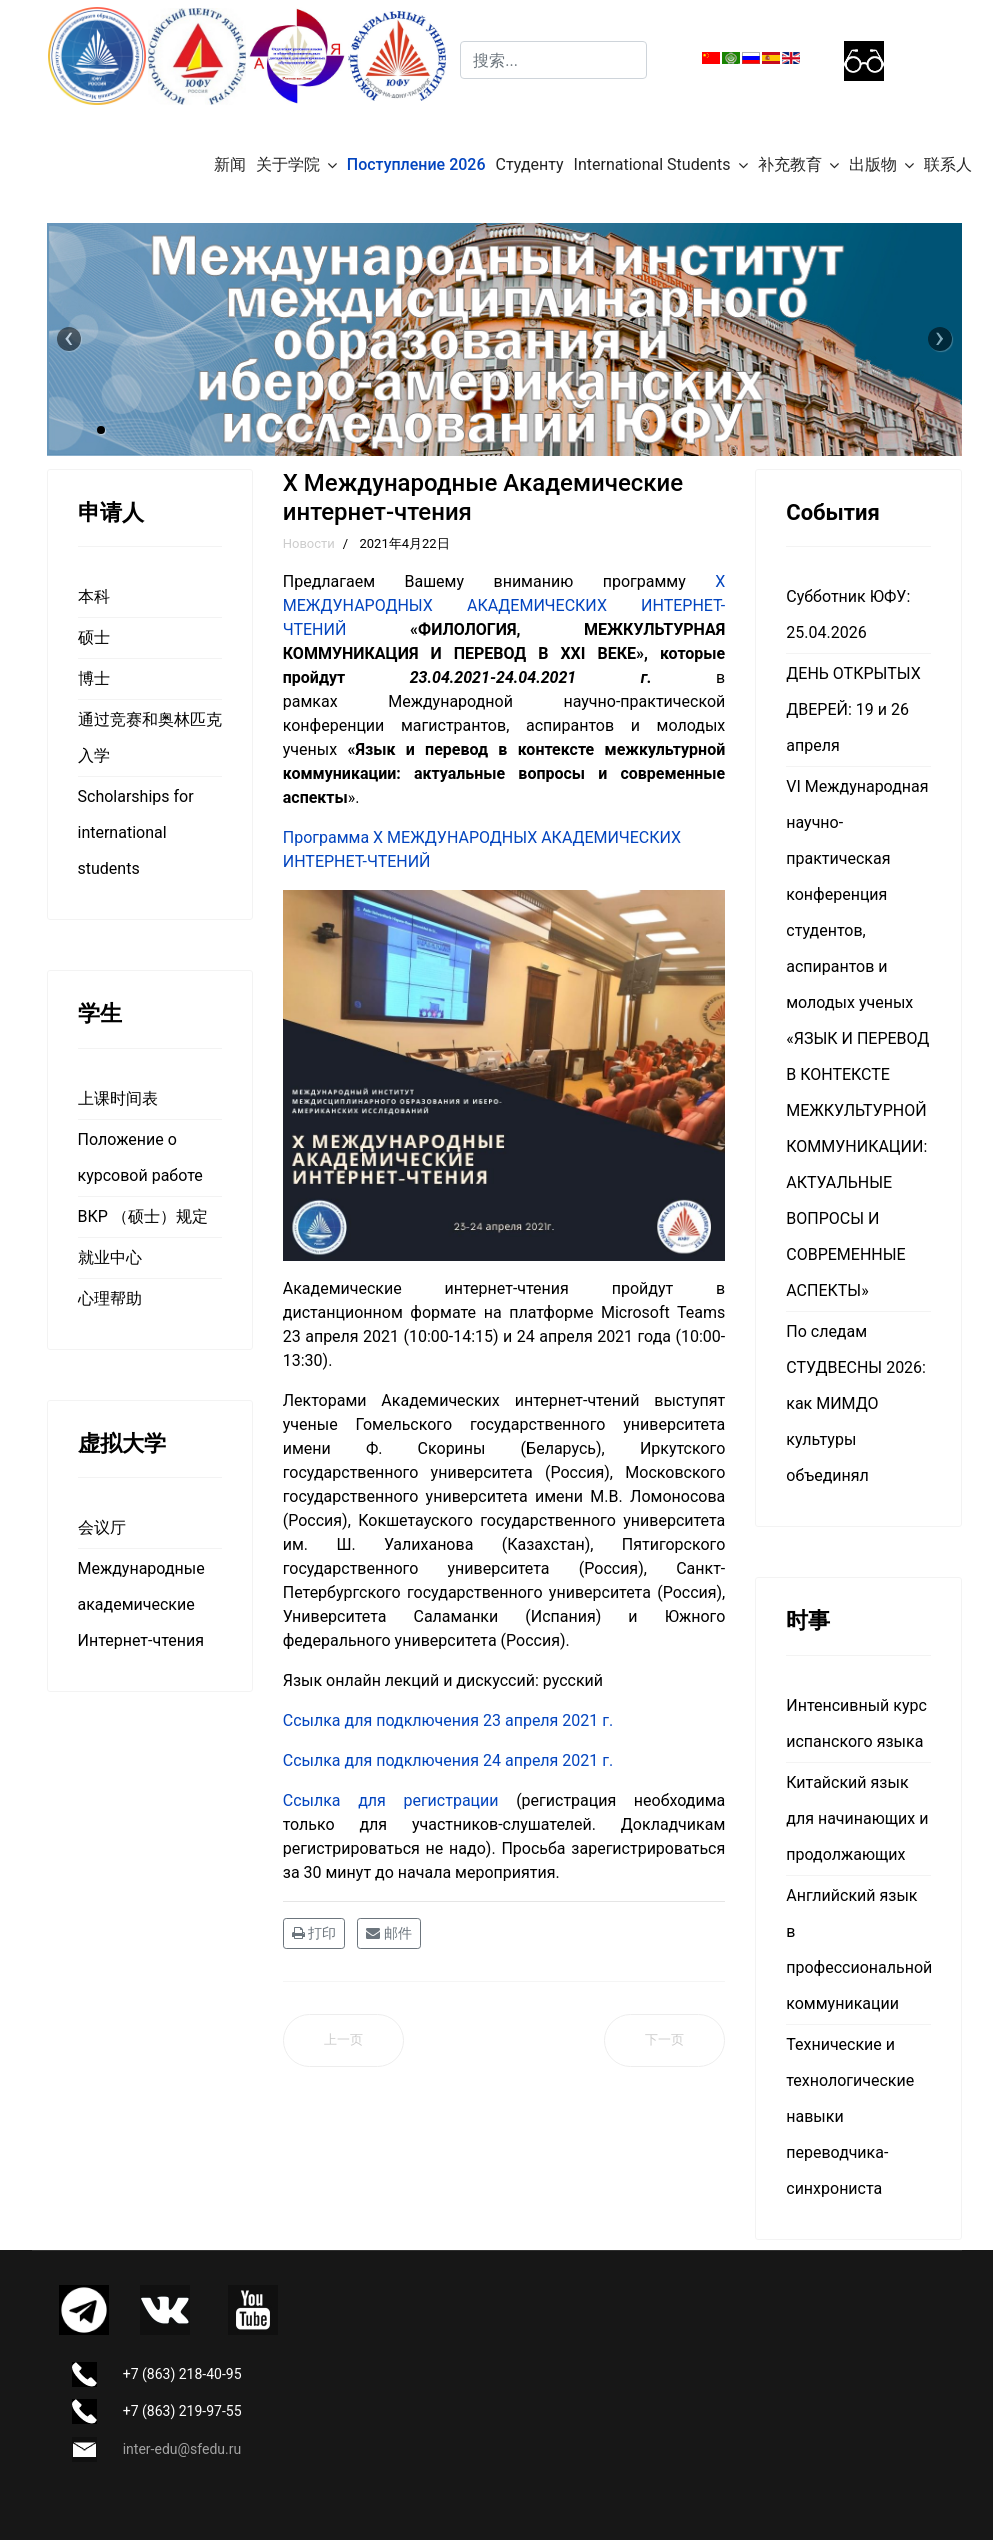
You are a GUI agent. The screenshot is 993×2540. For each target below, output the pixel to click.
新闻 (230, 164)
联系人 (948, 164)
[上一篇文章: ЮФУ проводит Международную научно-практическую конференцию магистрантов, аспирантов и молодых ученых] (343, 2040)
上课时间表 (118, 1098)
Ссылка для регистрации (391, 1800)
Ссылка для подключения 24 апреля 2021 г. (448, 1760)
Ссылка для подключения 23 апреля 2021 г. (448, 1720)
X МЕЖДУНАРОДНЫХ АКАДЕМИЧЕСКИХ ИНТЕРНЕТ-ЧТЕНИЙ (504, 605)
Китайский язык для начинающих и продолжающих (857, 1818)
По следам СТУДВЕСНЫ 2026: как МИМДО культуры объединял (856, 1403)
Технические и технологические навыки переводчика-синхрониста (850, 2116)
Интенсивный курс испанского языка (856, 1723)
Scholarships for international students (136, 832)
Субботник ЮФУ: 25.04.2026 (848, 614)
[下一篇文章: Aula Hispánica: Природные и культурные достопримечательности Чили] (664, 2040)
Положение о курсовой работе (140, 1157)
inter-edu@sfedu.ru (182, 2449)
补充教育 (790, 164)
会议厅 (102, 1527)
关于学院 (288, 164)
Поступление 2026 (416, 164)
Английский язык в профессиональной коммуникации (858, 1949)
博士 (94, 678)
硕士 (94, 637)
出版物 (873, 164)
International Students (652, 164)
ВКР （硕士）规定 (143, 1216)
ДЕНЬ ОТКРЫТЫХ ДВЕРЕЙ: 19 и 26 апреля (853, 709)
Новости (309, 543)
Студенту (530, 164)
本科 (94, 596)
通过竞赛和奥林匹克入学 (150, 737)
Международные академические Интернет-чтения (141, 1604)
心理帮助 (110, 1298)
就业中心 (110, 1257)
